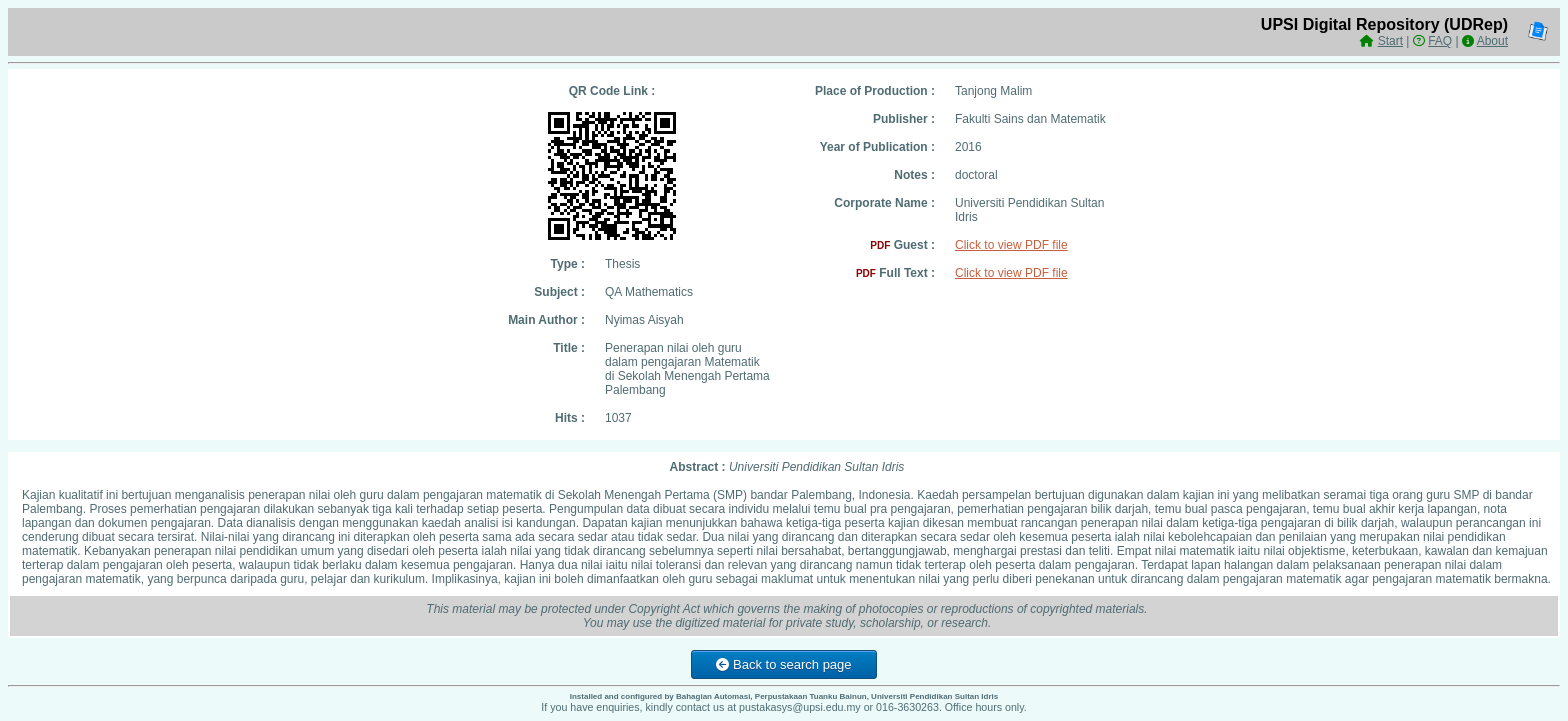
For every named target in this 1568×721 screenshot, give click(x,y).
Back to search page (783, 664)
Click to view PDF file (1011, 245)
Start (1390, 41)
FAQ (1440, 41)
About (1492, 41)
